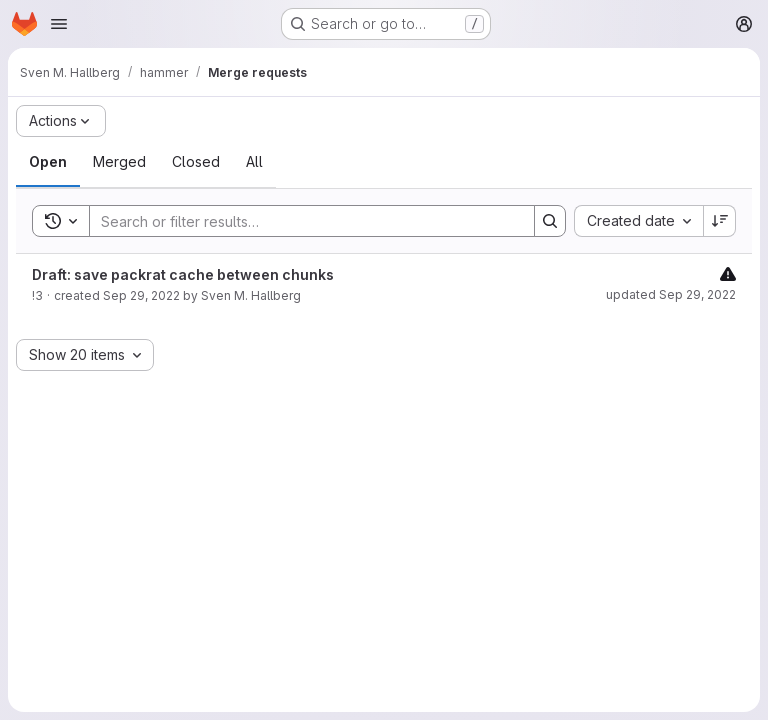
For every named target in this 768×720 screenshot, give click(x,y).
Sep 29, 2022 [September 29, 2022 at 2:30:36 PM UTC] (141, 295)
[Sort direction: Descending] (720, 221)
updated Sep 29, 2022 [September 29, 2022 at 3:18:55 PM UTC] (671, 294)
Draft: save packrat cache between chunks (183, 274)
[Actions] (61, 121)
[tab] (48, 162)
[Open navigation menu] (59, 24)
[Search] (302, 221)
